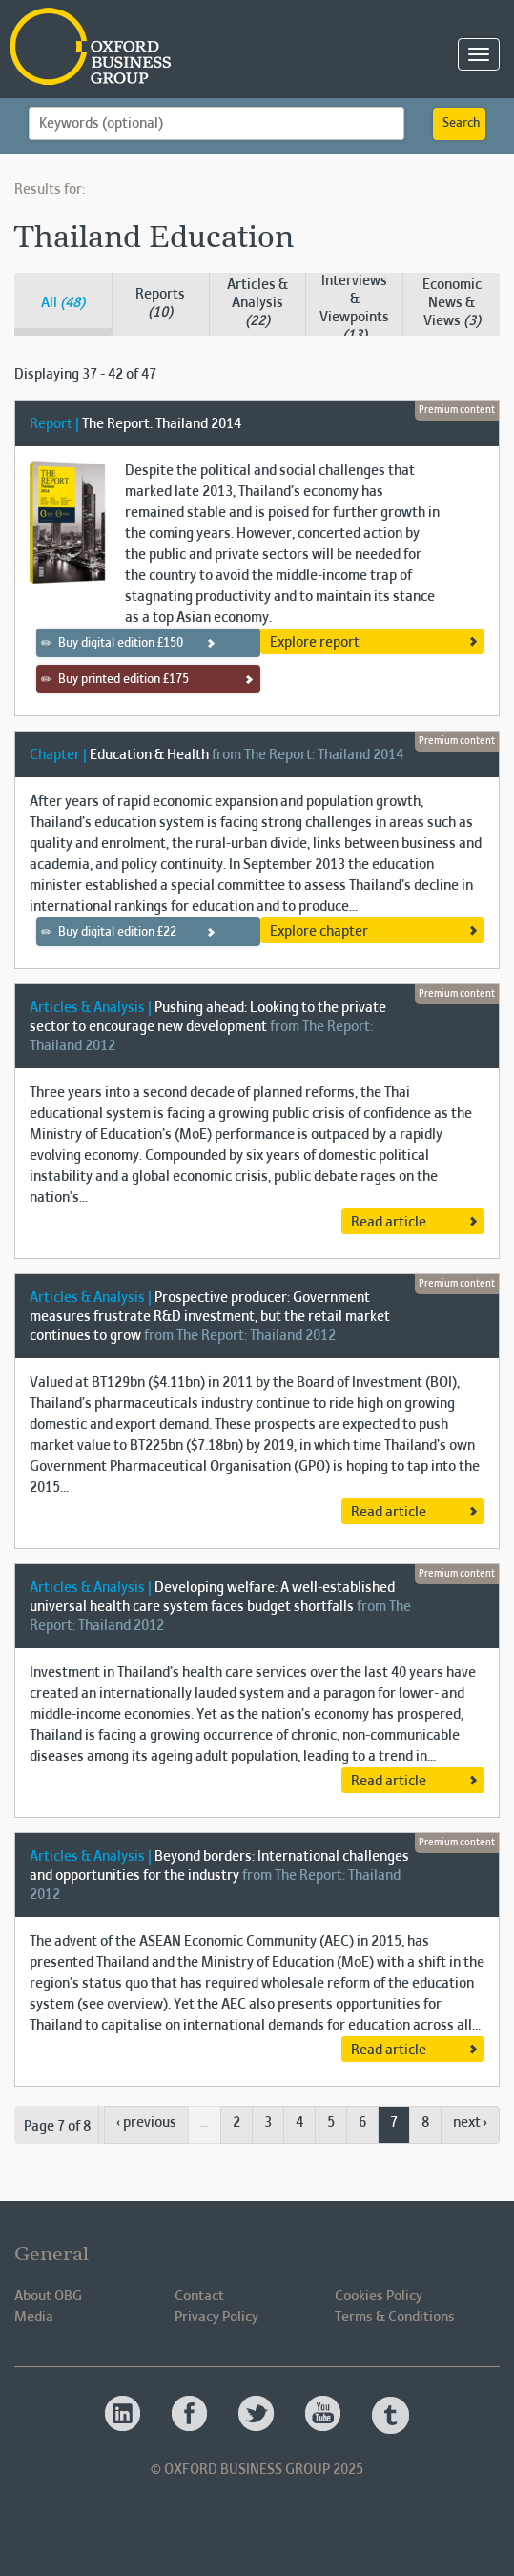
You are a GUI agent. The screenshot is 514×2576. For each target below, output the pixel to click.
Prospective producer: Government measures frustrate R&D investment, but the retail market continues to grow (210, 1317)
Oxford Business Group (200, 48)
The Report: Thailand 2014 (161, 424)
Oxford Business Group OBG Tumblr (391, 2415)
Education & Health (149, 755)
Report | (54, 424)
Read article (388, 1222)
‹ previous (146, 2123)
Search (461, 124)
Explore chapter (319, 931)
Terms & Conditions (395, 2317)
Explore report (315, 642)
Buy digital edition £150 (112, 642)
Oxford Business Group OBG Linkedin (124, 2415)
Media (33, 2317)
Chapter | (58, 755)
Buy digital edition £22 (109, 931)
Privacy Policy (216, 2317)
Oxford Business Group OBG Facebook (191, 2415)
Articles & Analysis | (91, 1008)
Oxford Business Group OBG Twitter (257, 2415)
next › (470, 2123)
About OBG (48, 2296)
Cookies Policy (378, 2296)
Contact (199, 2296)
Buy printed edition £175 (115, 679)
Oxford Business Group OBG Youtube (324, 2415)
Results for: (49, 189)
